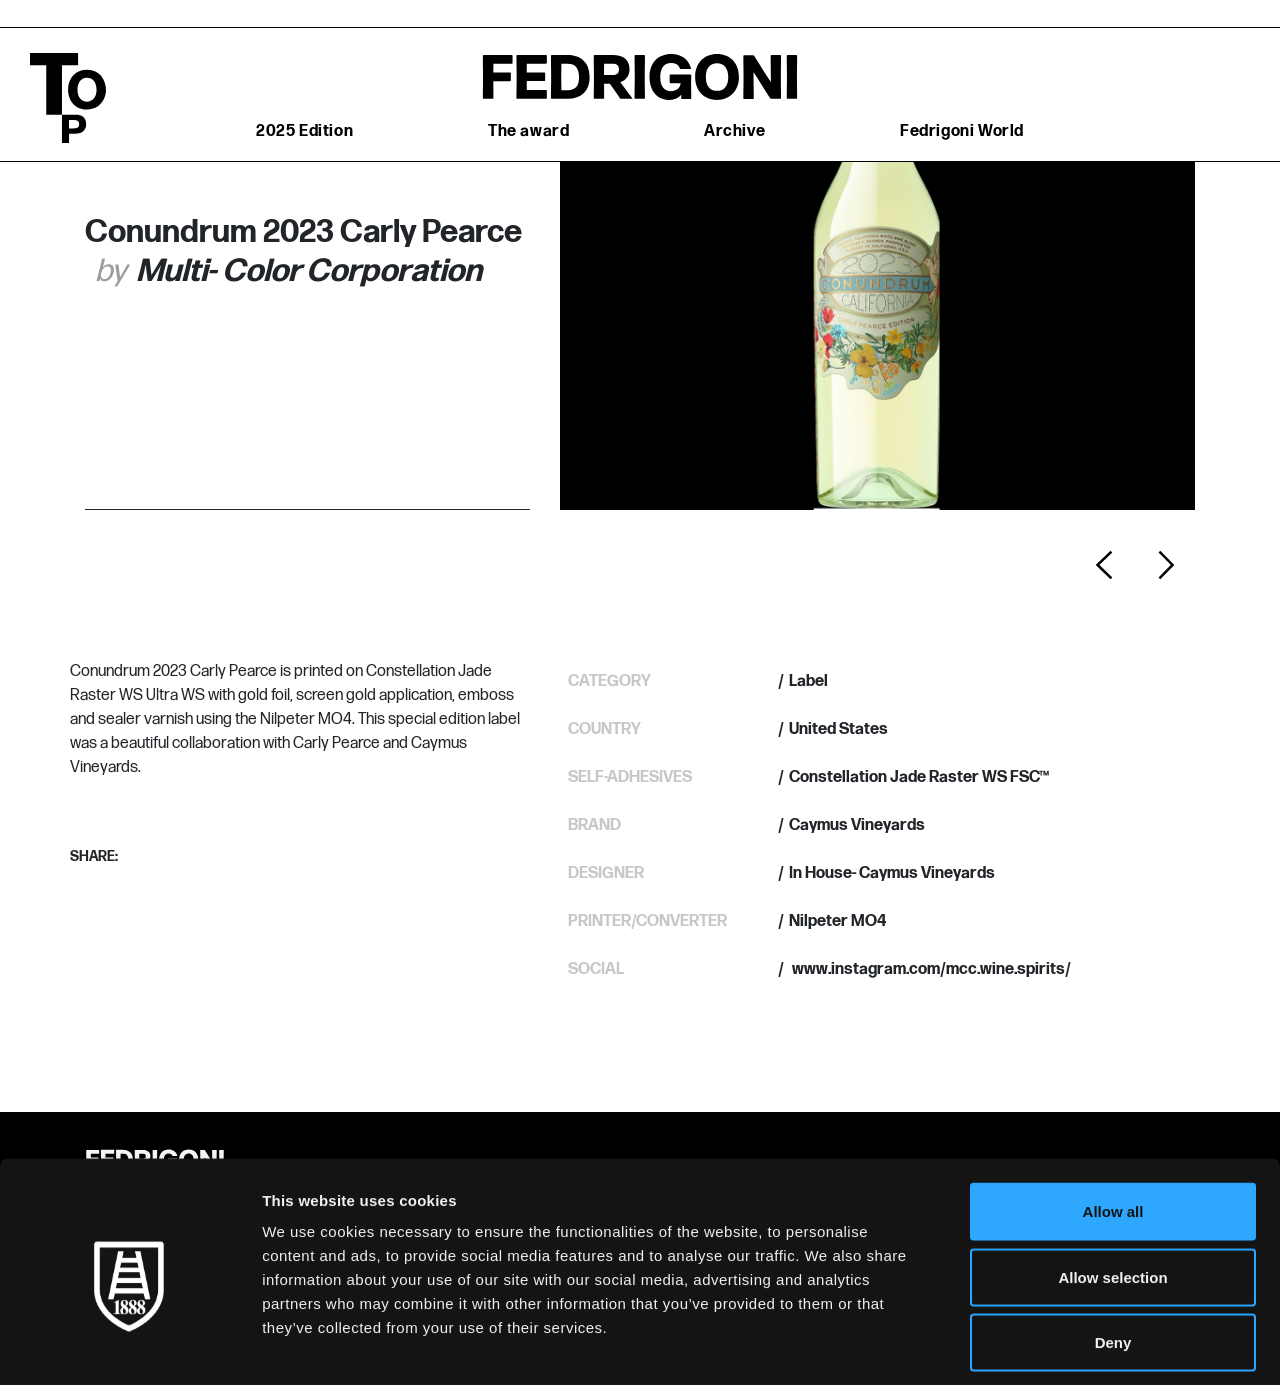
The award (528, 131)
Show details (1049, 1345)
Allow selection (1112, 1188)
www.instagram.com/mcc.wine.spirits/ (930, 969)
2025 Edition (304, 131)
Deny (1113, 1253)
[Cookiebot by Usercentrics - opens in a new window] (129, 1346)
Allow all (1113, 1122)
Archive (734, 131)
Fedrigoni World (962, 131)
